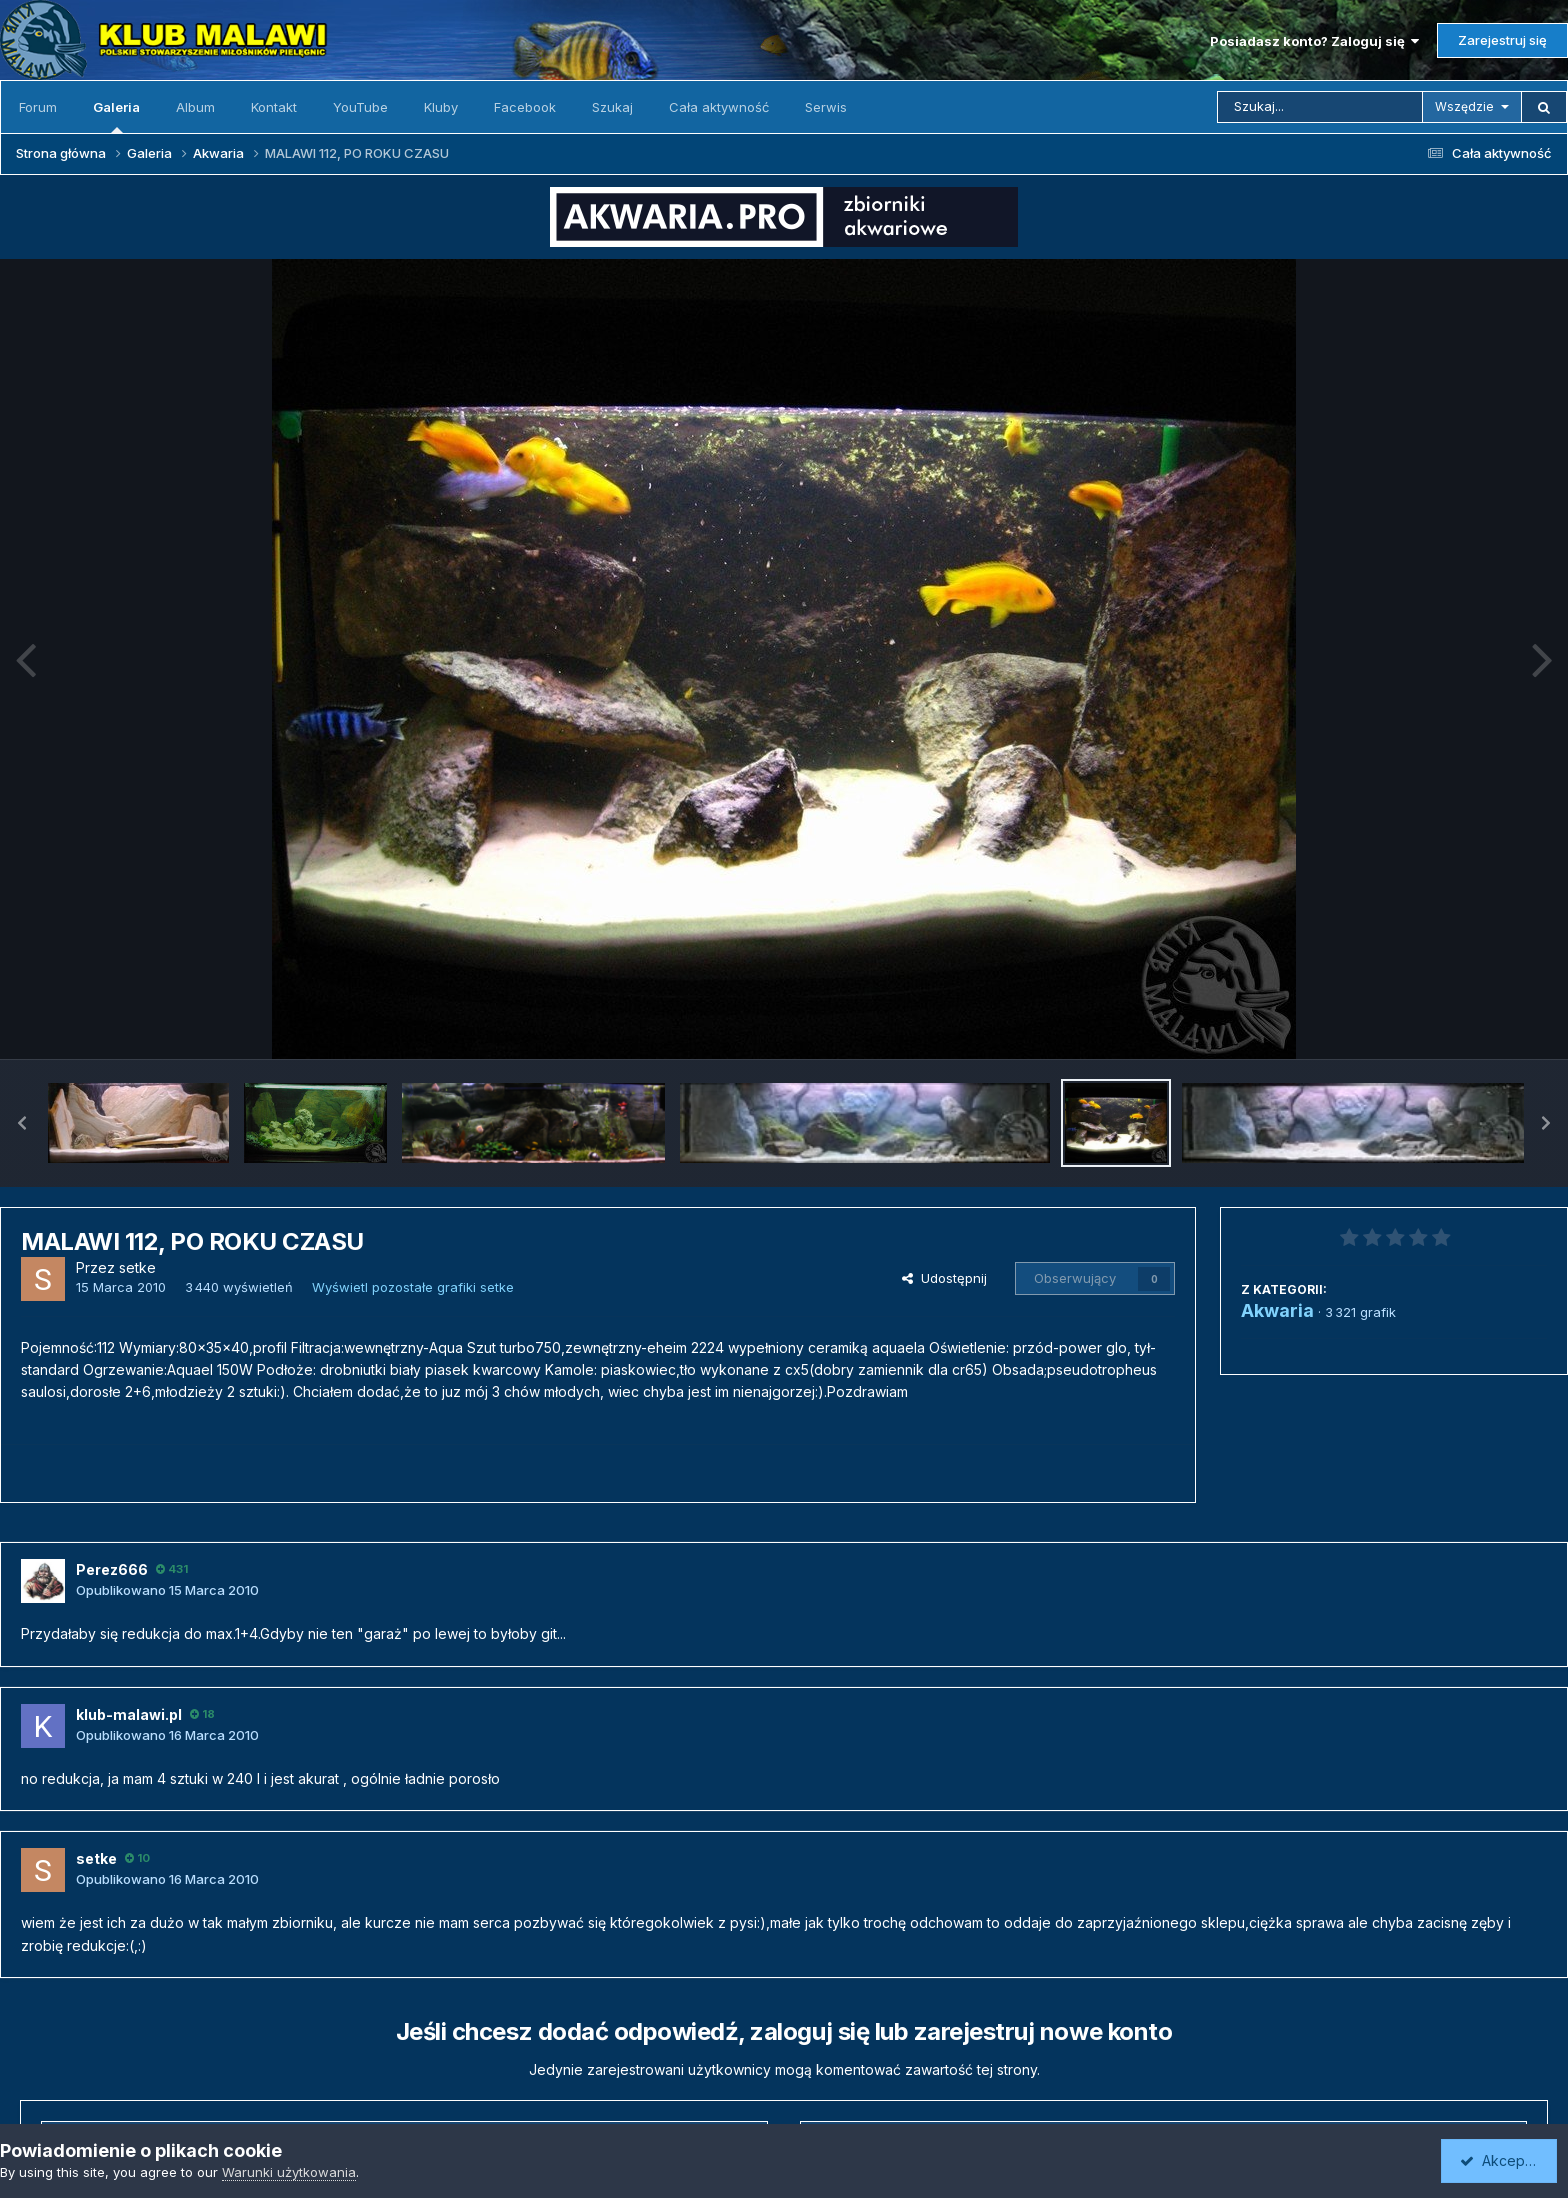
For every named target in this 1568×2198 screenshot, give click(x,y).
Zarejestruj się (1502, 40)
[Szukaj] (1320, 107)
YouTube (360, 107)
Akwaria (1277, 1310)
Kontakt (274, 107)
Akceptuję (1503, 2160)
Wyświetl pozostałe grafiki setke (413, 1287)
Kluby (441, 107)
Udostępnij (944, 1278)
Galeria (116, 116)
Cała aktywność (719, 107)
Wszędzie (1464, 106)
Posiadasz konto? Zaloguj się (1314, 41)
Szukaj (612, 107)
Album (195, 107)
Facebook (525, 107)
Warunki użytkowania (289, 2172)
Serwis (826, 107)
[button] (22, 1123)
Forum (38, 107)
